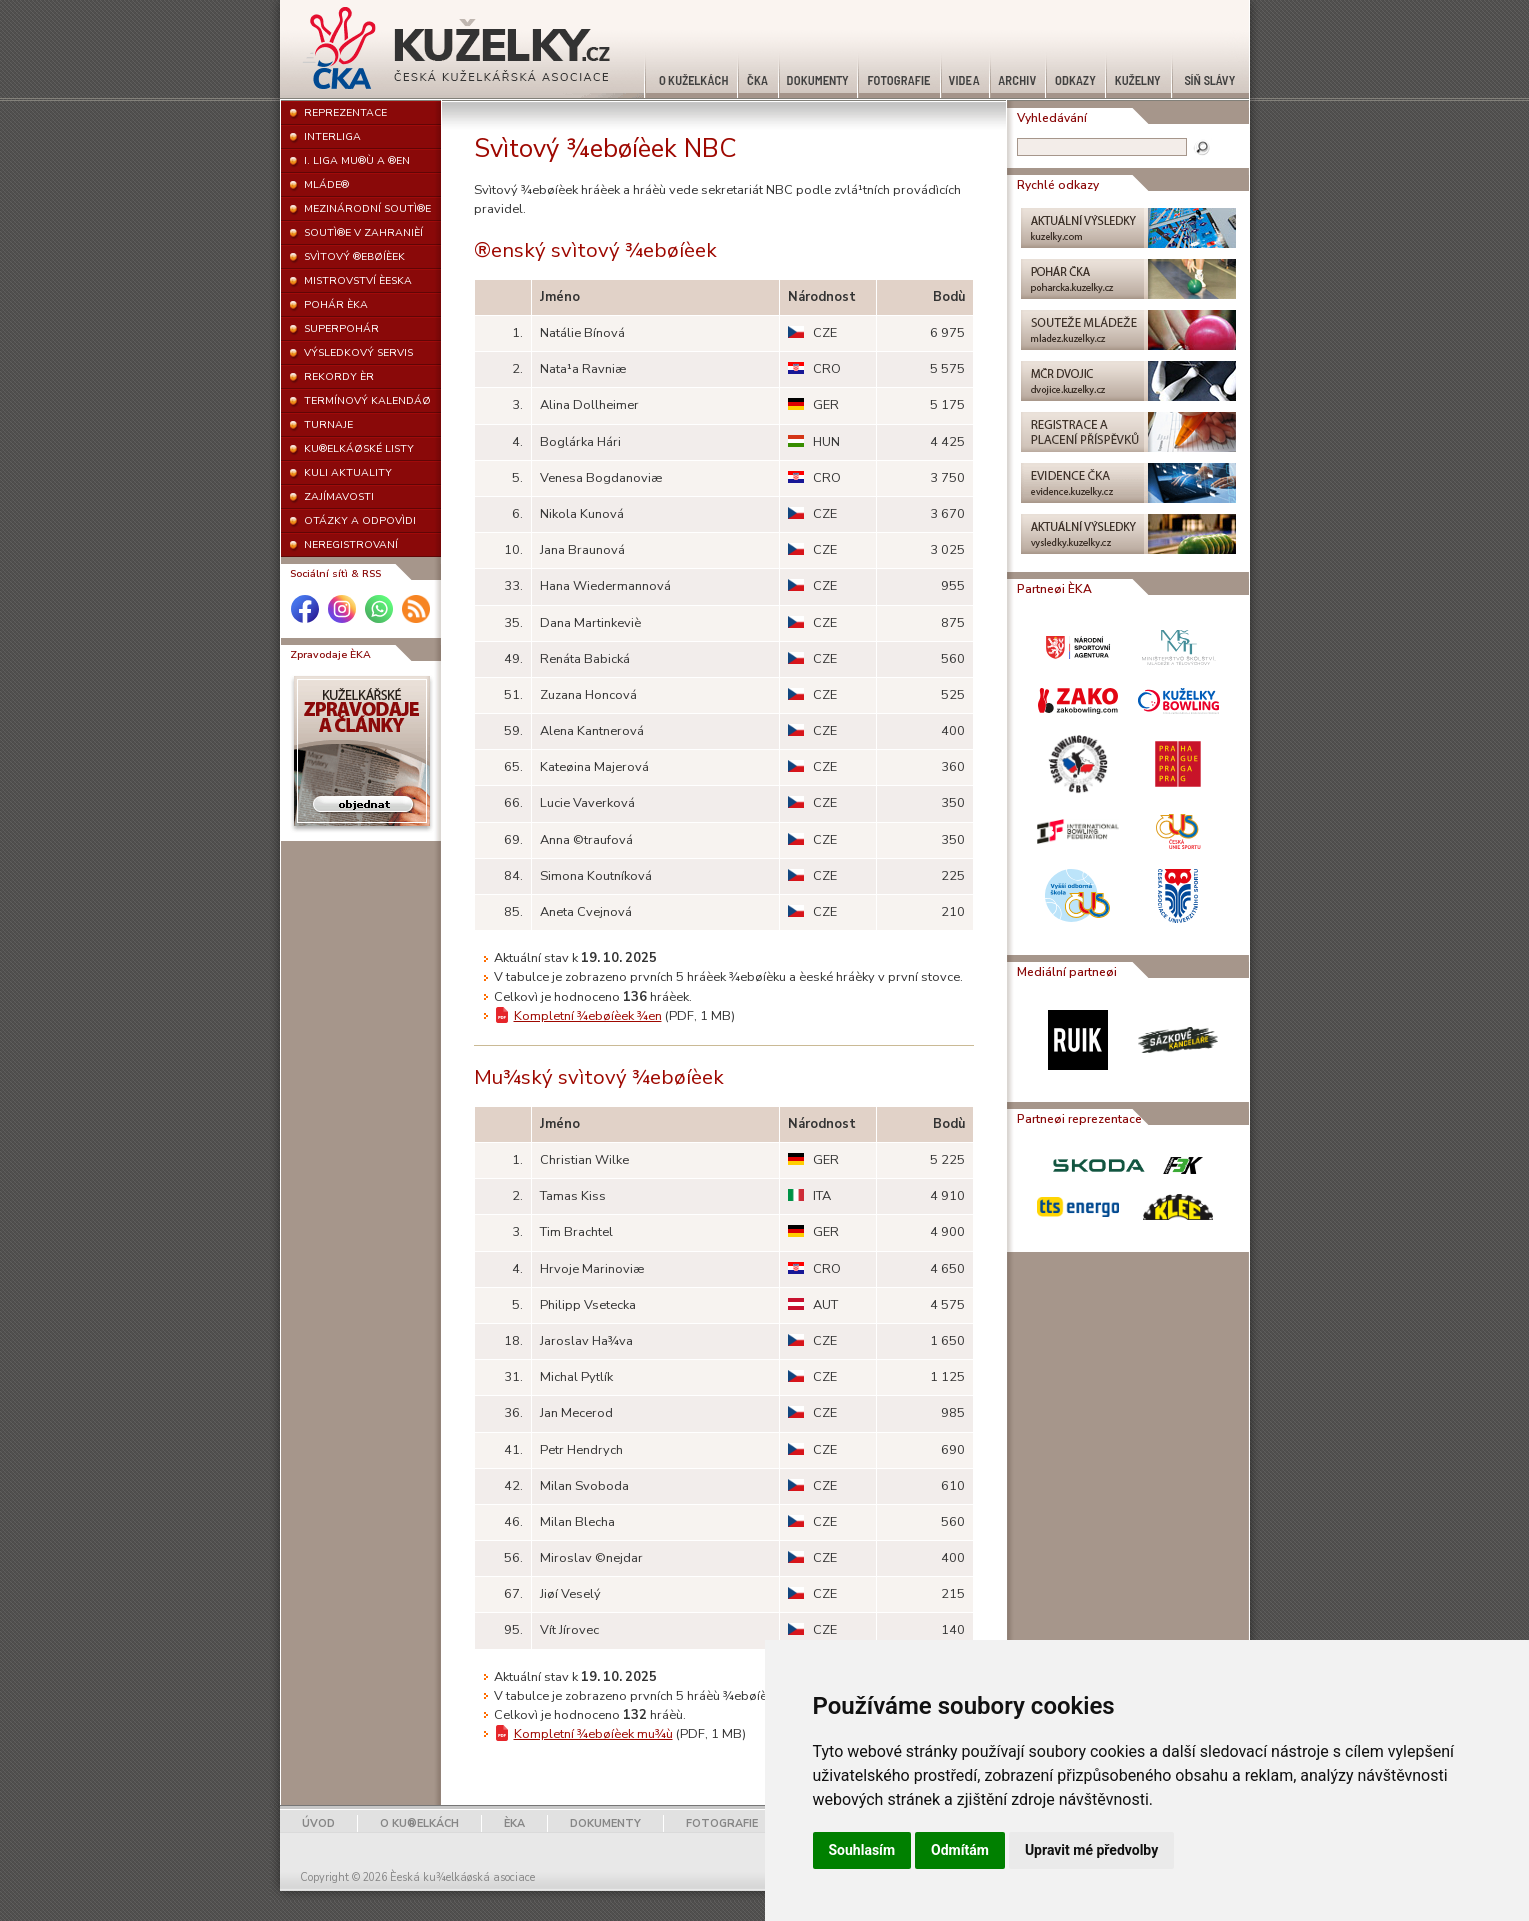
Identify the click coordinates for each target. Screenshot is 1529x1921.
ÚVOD (318, 1823)
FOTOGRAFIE (722, 1823)
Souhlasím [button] (862, 1850)
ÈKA (514, 1823)
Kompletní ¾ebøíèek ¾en (588, 1016)
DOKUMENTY (605, 1823)
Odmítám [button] (960, 1850)
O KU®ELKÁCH (419, 1823)
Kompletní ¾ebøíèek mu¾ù (593, 1734)
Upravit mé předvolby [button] (1091, 1850)
